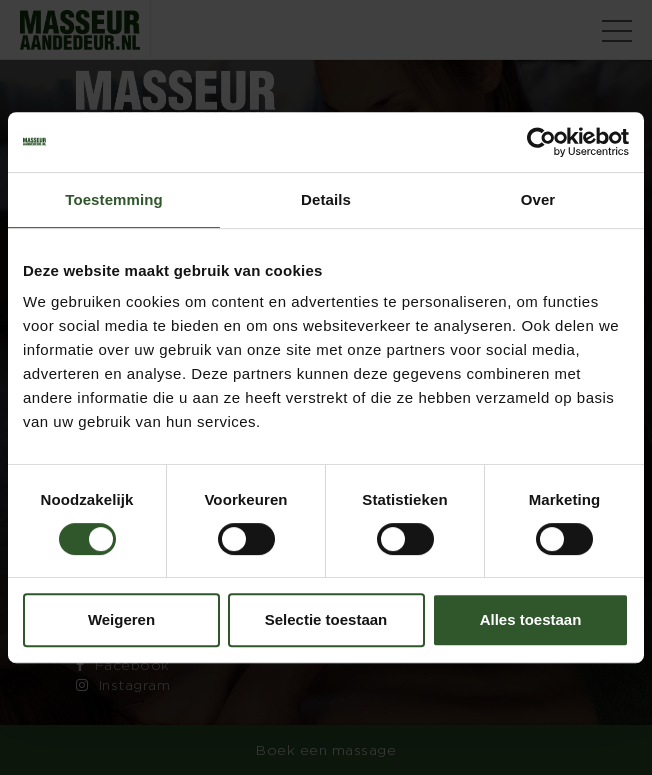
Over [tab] (538, 199)
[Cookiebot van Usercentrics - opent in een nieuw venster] (541, 142)
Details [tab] (326, 199)
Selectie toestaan (326, 619)
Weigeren (121, 619)
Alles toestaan (531, 619)
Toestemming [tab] (114, 199)
